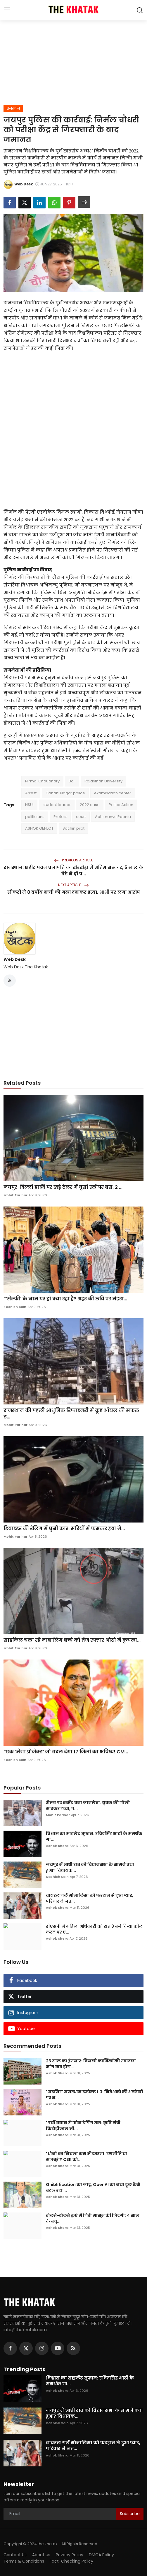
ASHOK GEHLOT (39, 828)
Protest (60, 816)
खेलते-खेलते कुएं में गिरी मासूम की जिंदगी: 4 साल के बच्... (92, 2218)
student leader (57, 804)
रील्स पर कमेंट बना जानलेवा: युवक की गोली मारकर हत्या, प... (88, 1805)
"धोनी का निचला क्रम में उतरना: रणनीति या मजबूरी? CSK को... (86, 2156)
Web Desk (15, 959)
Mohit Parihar (15, 1195)
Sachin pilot (73, 828)
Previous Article (73, 860)
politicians (34, 816)
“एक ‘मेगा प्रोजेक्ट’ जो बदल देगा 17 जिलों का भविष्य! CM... (66, 1752)
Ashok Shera (57, 1845)
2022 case (90, 804)
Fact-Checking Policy (71, 2561)
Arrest (31, 793)
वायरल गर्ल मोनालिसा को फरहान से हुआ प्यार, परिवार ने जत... (89, 1898)
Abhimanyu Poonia (113, 816)
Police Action (121, 804)
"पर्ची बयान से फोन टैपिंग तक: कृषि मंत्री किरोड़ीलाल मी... (83, 2125)
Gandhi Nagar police (65, 793)
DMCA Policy (101, 2555)
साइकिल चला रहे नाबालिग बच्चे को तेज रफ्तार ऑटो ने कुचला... (72, 1640)
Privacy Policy (69, 2555)
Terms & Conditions (24, 2561)
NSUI (29, 804)
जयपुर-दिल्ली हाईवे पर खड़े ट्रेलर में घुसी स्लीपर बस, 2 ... (63, 1187)
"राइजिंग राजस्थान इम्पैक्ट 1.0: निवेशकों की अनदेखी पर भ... (94, 2095)
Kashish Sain (15, 1306)
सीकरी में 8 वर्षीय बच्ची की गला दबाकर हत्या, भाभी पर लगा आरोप (73, 892)
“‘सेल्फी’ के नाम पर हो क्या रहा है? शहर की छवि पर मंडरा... (65, 1299)
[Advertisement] (73, 61)
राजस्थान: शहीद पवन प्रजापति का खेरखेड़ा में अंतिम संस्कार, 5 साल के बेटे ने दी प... (73, 870)
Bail (72, 781)
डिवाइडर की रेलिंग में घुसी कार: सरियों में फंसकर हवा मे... (64, 1528)
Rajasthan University (103, 781)
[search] (139, 10)
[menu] (7, 10)
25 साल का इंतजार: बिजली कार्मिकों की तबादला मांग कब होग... (91, 2064)
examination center (112, 793)
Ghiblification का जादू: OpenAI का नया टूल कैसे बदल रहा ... (93, 2187)
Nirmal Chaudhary (42, 781)
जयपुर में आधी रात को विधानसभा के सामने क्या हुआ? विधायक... (90, 1867)
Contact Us (15, 2555)
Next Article (73, 884)
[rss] (73, 2348)
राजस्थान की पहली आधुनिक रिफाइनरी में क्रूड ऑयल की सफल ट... (71, 1413)
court (81, 816)
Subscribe (130, 2514)
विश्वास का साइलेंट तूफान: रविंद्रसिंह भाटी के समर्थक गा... (94, 1836)
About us (41, 2555)
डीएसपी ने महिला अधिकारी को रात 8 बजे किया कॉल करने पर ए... (94, 1929)
